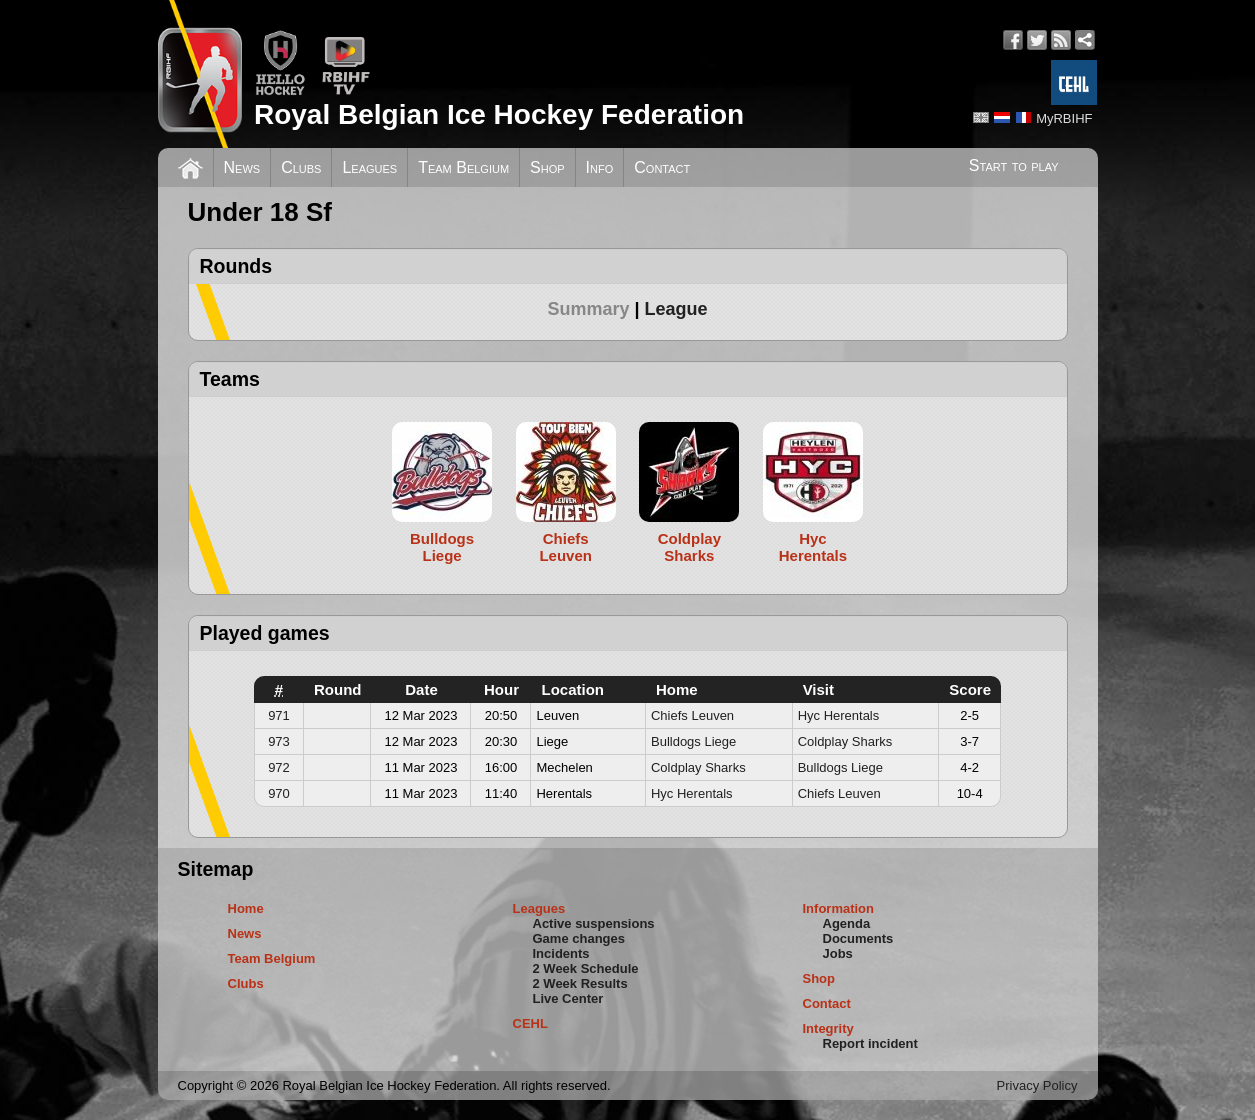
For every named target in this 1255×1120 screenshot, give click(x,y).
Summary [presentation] (588, 309)
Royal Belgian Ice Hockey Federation (499, 114)
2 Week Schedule (586, 968)
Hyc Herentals (839, 715)
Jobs (838, 953)
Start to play (1014, 165)
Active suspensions (594, 923)
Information (839, 908)
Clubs (301, 167)
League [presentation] (676, 309)
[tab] (595, 309)
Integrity (828, 1028)
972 (279, 767)
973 (279, 741)
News (242, 167)
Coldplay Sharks (845, 741)
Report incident (870, 1043)
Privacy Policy (1037, 1085)
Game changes (579, 938)
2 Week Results (580, 983)
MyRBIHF (1064, 118)
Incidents (561, 953)
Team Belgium (463, 167)
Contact (662, 167)
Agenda (847, 923)
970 (279, 793)
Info (600, 167)
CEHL (530, 1023)
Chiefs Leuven (692, 715)
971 (279, 715)
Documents (858, 938)
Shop (547, 167)
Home (246, 908)
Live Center (568, 998)
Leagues (369, 167)
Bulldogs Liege (693, 741)
